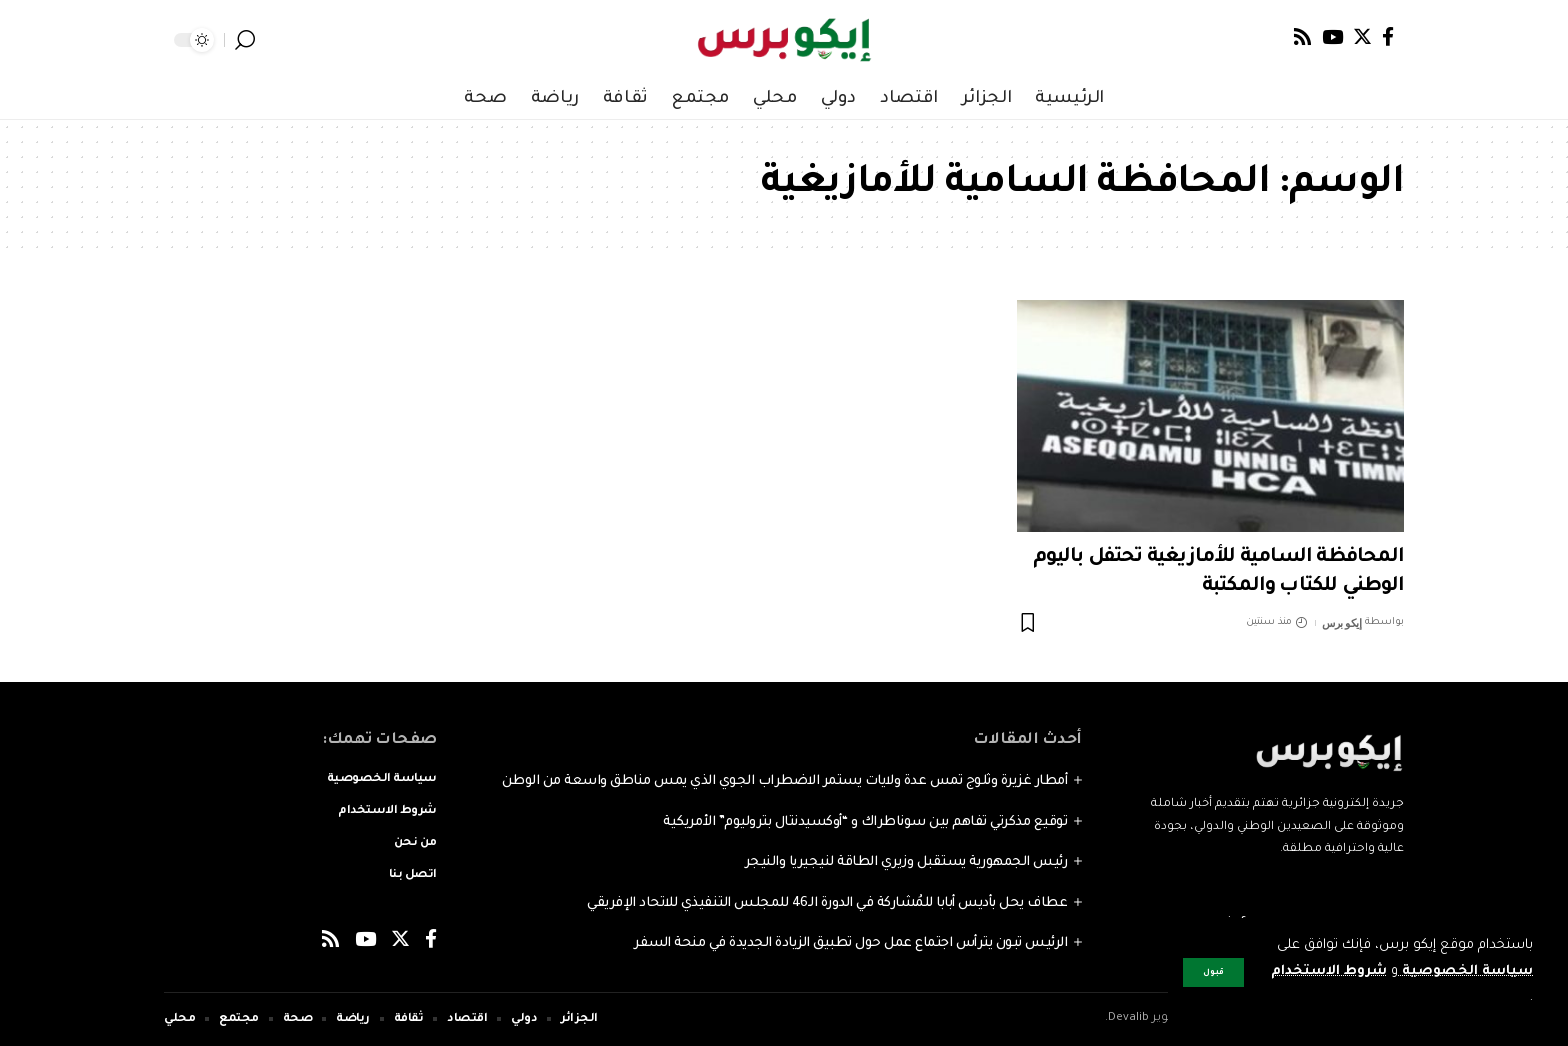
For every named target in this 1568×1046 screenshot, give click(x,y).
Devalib (1128, 1018)
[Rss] (1302, 36)
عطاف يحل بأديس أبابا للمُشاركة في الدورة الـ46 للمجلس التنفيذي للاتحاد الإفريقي (827, 903)
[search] (245, 40)
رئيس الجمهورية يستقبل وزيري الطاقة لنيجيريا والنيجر (906, 862)
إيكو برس (1341, 623)
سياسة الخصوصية (1465, 971)
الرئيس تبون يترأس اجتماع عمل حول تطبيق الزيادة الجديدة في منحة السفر (850, 943)
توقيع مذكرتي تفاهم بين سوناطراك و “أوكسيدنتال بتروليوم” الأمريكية (865, 822)
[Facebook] (1388, 36)
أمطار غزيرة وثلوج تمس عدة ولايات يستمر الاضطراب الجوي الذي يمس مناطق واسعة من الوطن (785, 781)
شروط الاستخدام (1328, 971)
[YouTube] (1332, 36)
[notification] (274, 40)
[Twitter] (1362, 36)
